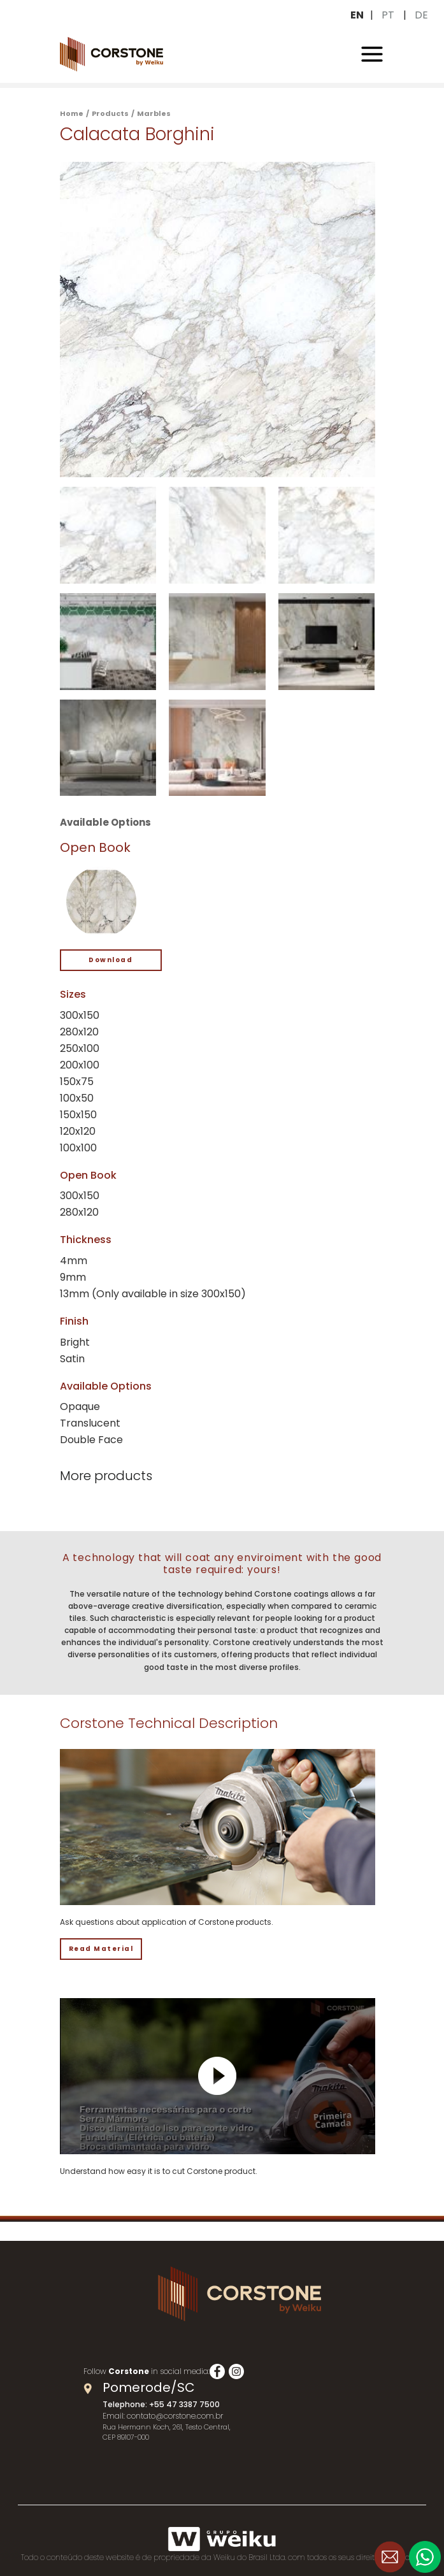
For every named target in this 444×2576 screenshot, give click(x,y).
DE (421, 15)
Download (110, 960)
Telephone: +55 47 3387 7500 (161, 2404)
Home (71, 113)
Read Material (101, 1949)
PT (388, 15)
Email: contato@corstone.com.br (163, 2415)
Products (110, 113)
